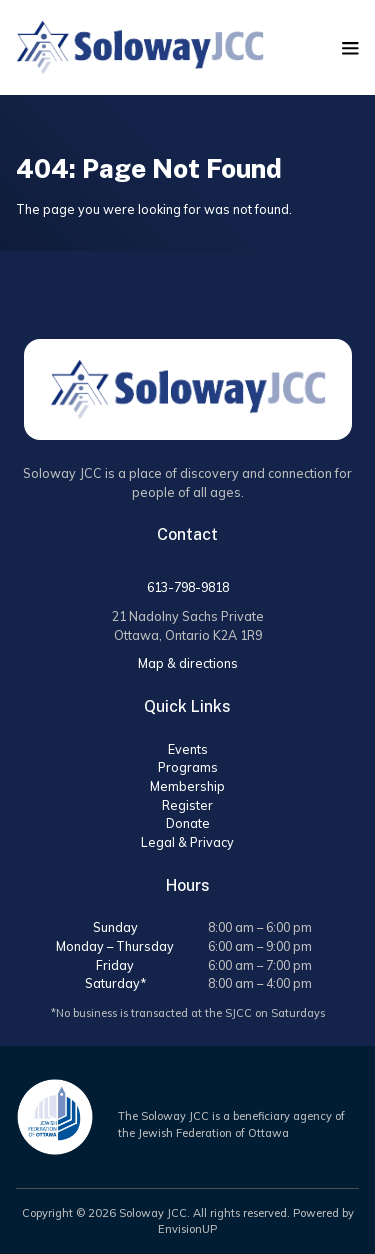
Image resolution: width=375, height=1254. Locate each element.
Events (188, 749)
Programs (188, 767)
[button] (350, 48)
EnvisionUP (187, 1229)
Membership (187, 786)
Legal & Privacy (187, 842)
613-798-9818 (188, 587)
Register (187, 805)
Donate (188, 823)
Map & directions (188, 663)
